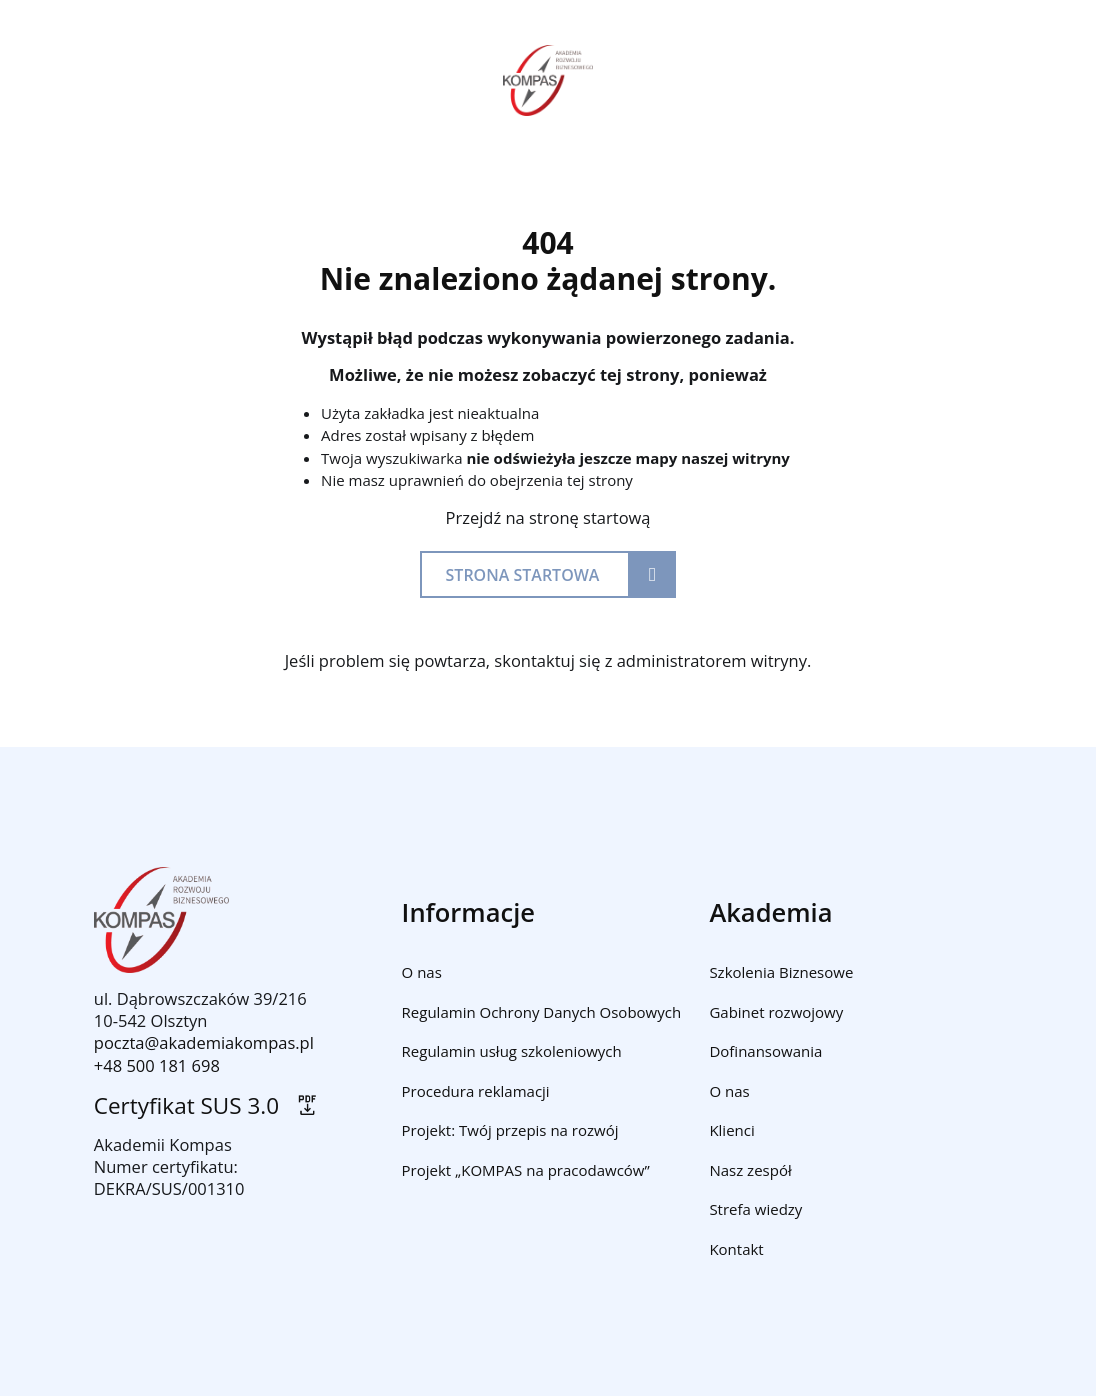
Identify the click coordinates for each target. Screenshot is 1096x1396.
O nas (422, 972)
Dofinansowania (765, 1051)
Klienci (731, 1130)
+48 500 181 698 (157, 1065)
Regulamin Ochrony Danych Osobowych (542, 1012)
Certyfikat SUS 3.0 (206, 1105)
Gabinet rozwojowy (776, 1012)
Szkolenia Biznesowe (781, 972)
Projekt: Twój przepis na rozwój (510, 1130)
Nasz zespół (750, 1170)
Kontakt (736, 1249)
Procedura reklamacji (476, 1091)
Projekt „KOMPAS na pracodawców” (526, 1170)
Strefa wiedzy (755, 1209)
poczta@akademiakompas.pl (204, 1042)
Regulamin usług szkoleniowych (512, 1051)
